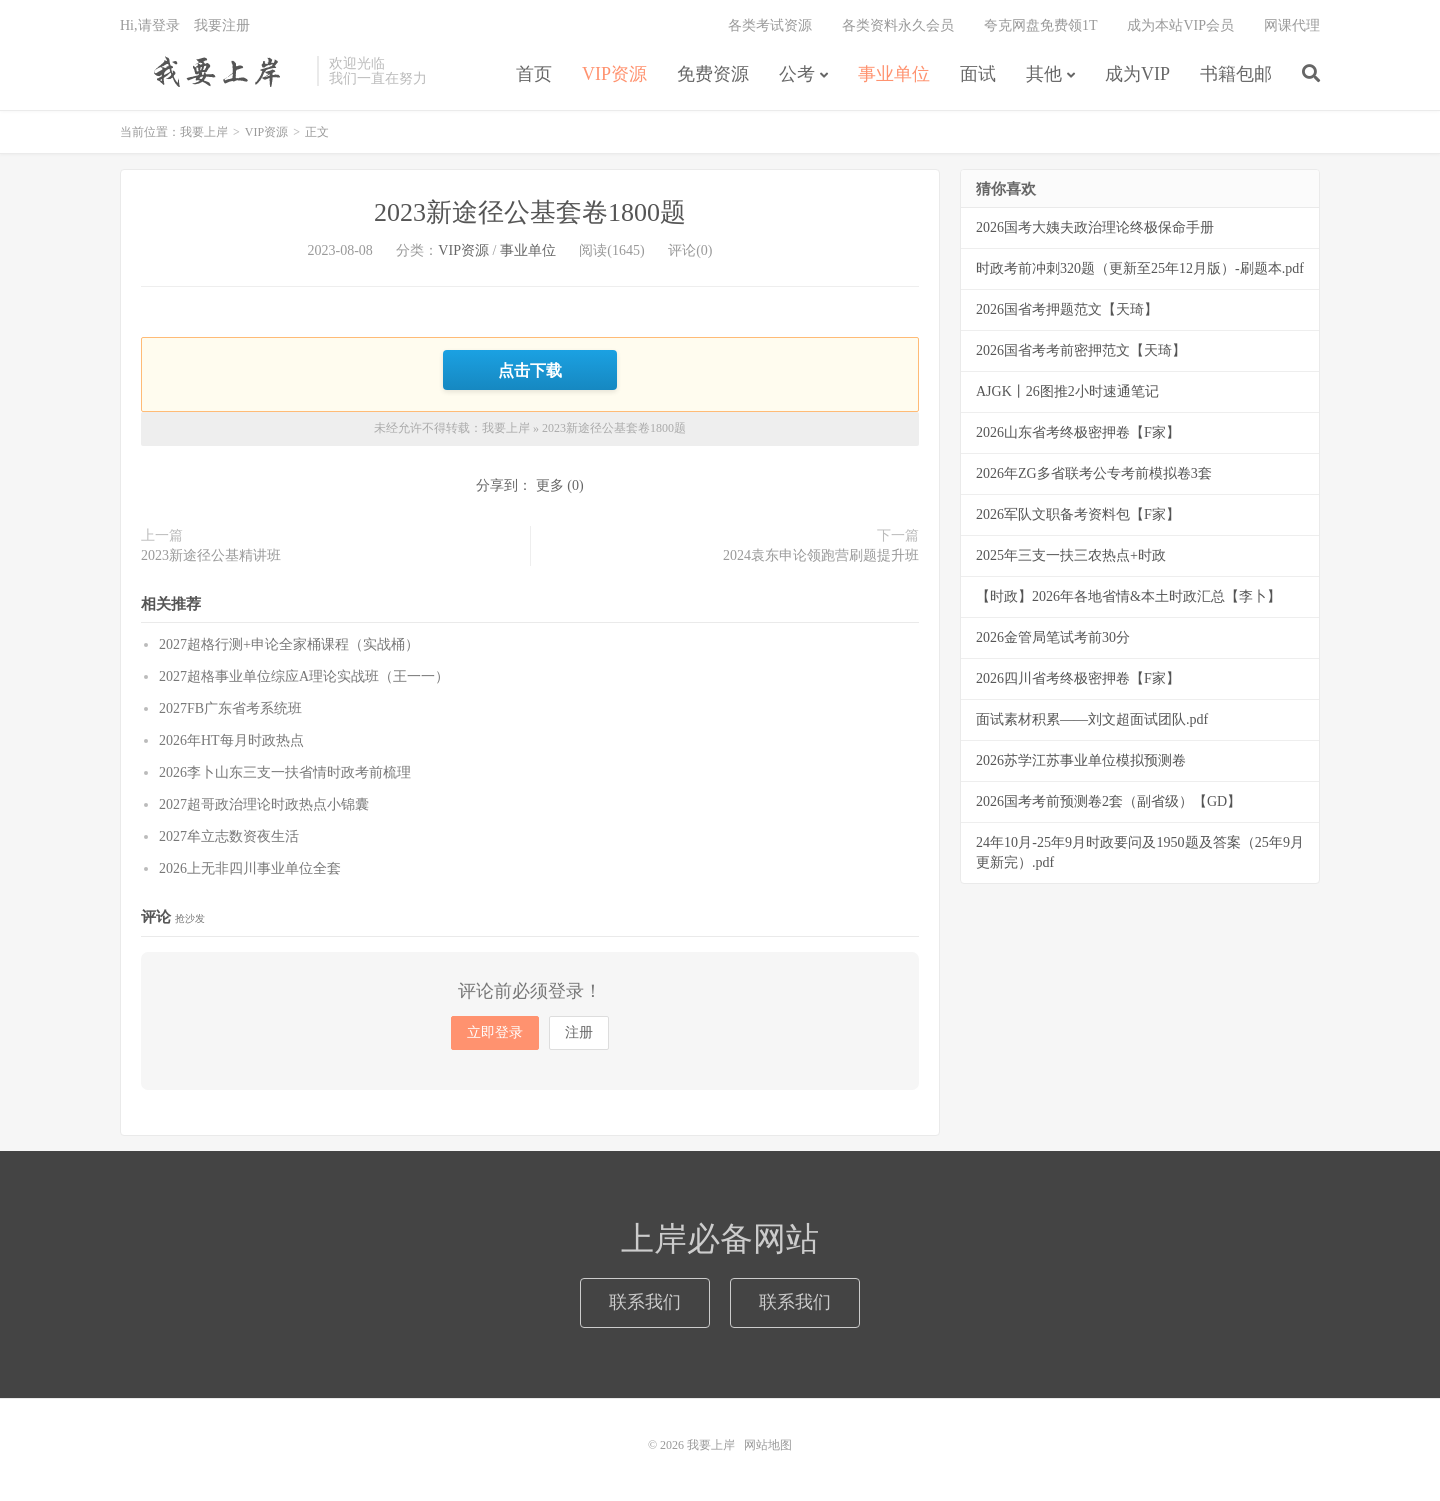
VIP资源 (614, 74)
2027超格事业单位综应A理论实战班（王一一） (304, 676)
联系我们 (645, 1302)
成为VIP (1137, 74)
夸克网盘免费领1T (1041, 25)
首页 (534, 74)
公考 (797, 74)
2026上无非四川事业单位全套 (250, 868)
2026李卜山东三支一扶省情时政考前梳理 (285, 772)
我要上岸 (213, 71)
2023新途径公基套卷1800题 (530, 212)
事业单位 (894, 74)
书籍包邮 (1236, 74)
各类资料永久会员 (898, 25)
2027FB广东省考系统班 (230, 708)
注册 (579, 1032)
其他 (1044, 74)
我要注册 (222, 25)
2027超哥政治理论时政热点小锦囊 (264, 804)
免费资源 (713, 74)
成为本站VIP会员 (1180, 25)
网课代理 (1292, 25)
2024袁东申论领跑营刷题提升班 (821, 555)
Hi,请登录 (150, 25)
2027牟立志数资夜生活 (229, 836)
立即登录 (495, 1032)
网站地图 (768, 1445)
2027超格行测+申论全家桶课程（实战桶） (289, 644)
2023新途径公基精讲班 (211, 555)
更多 (550, 485)
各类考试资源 (770, 25)
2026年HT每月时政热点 (231, 740)
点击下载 (530, 370)
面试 (978, 74)
